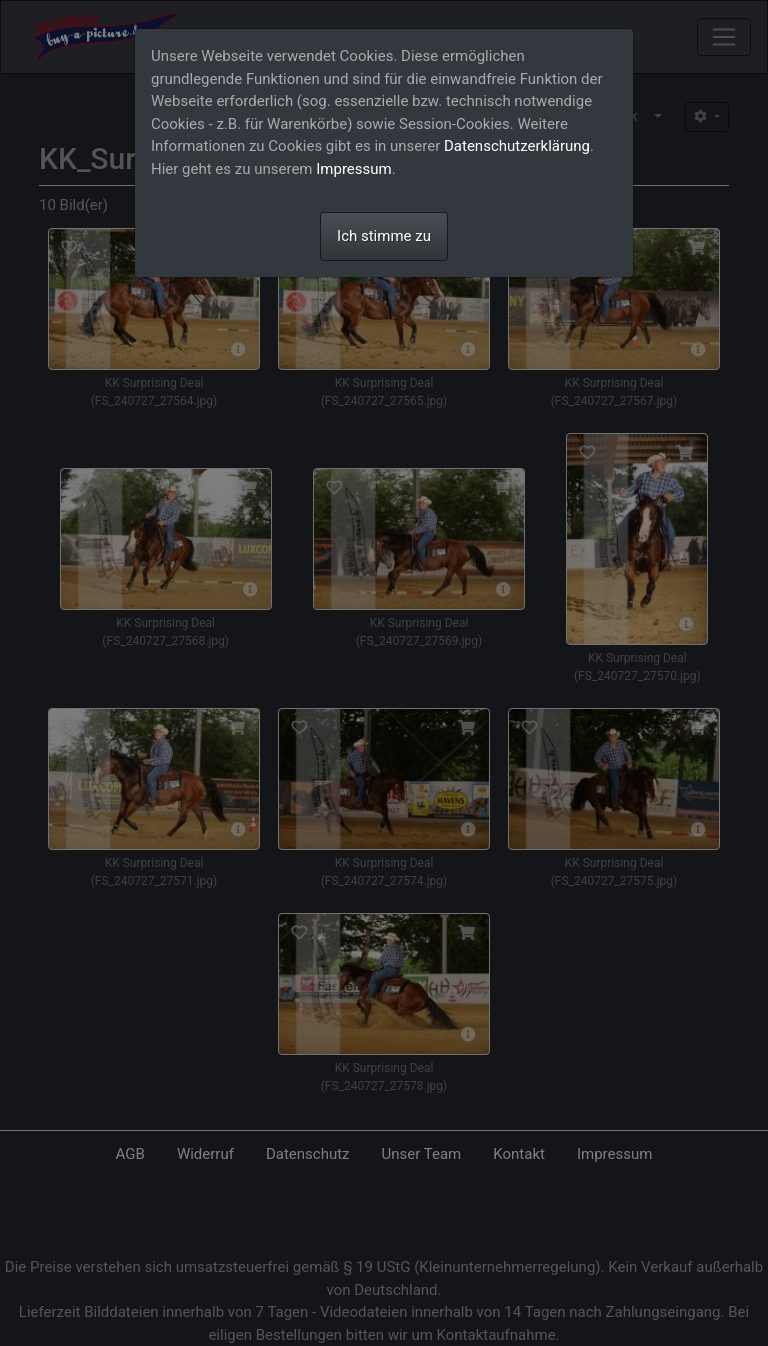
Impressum (353, 169)
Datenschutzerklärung (517, 146)
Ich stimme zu (384, 236)
